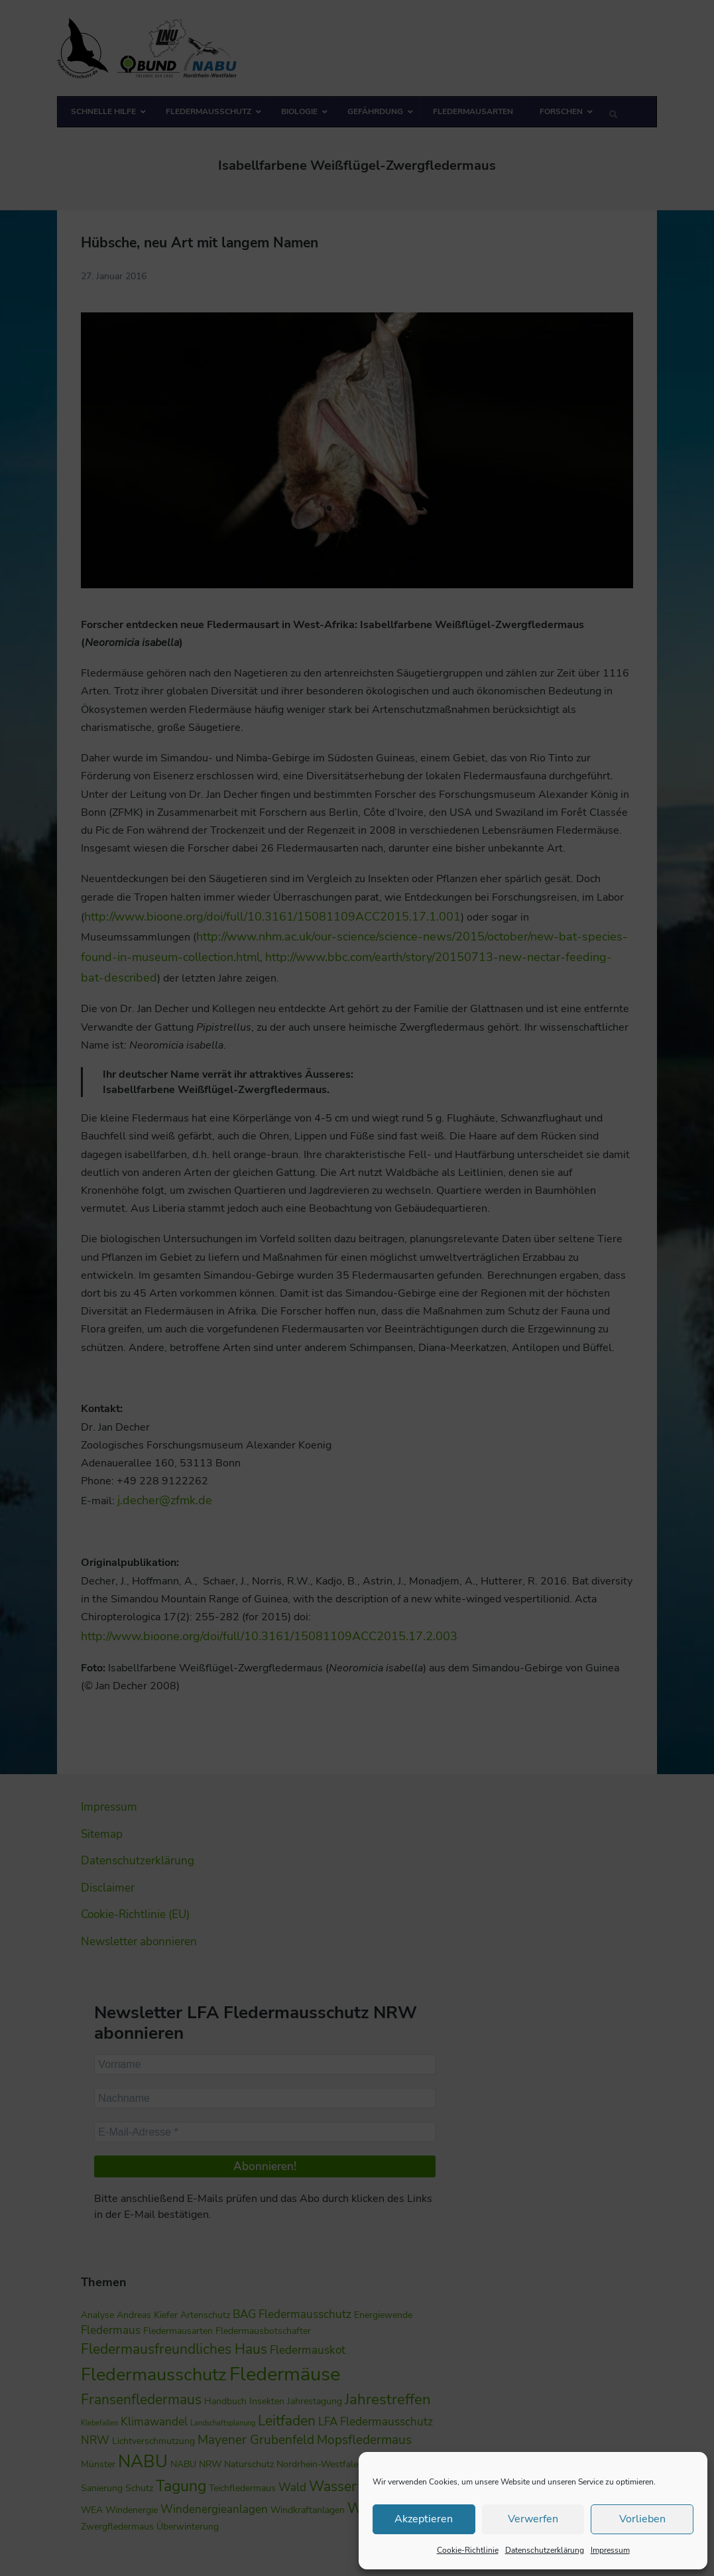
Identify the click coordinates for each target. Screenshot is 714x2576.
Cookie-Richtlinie (468, 2550)
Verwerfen (533, 2519)
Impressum (610, 2550)
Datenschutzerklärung (544, 2550)
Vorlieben (642, 2519)
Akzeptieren (424, 2519)
